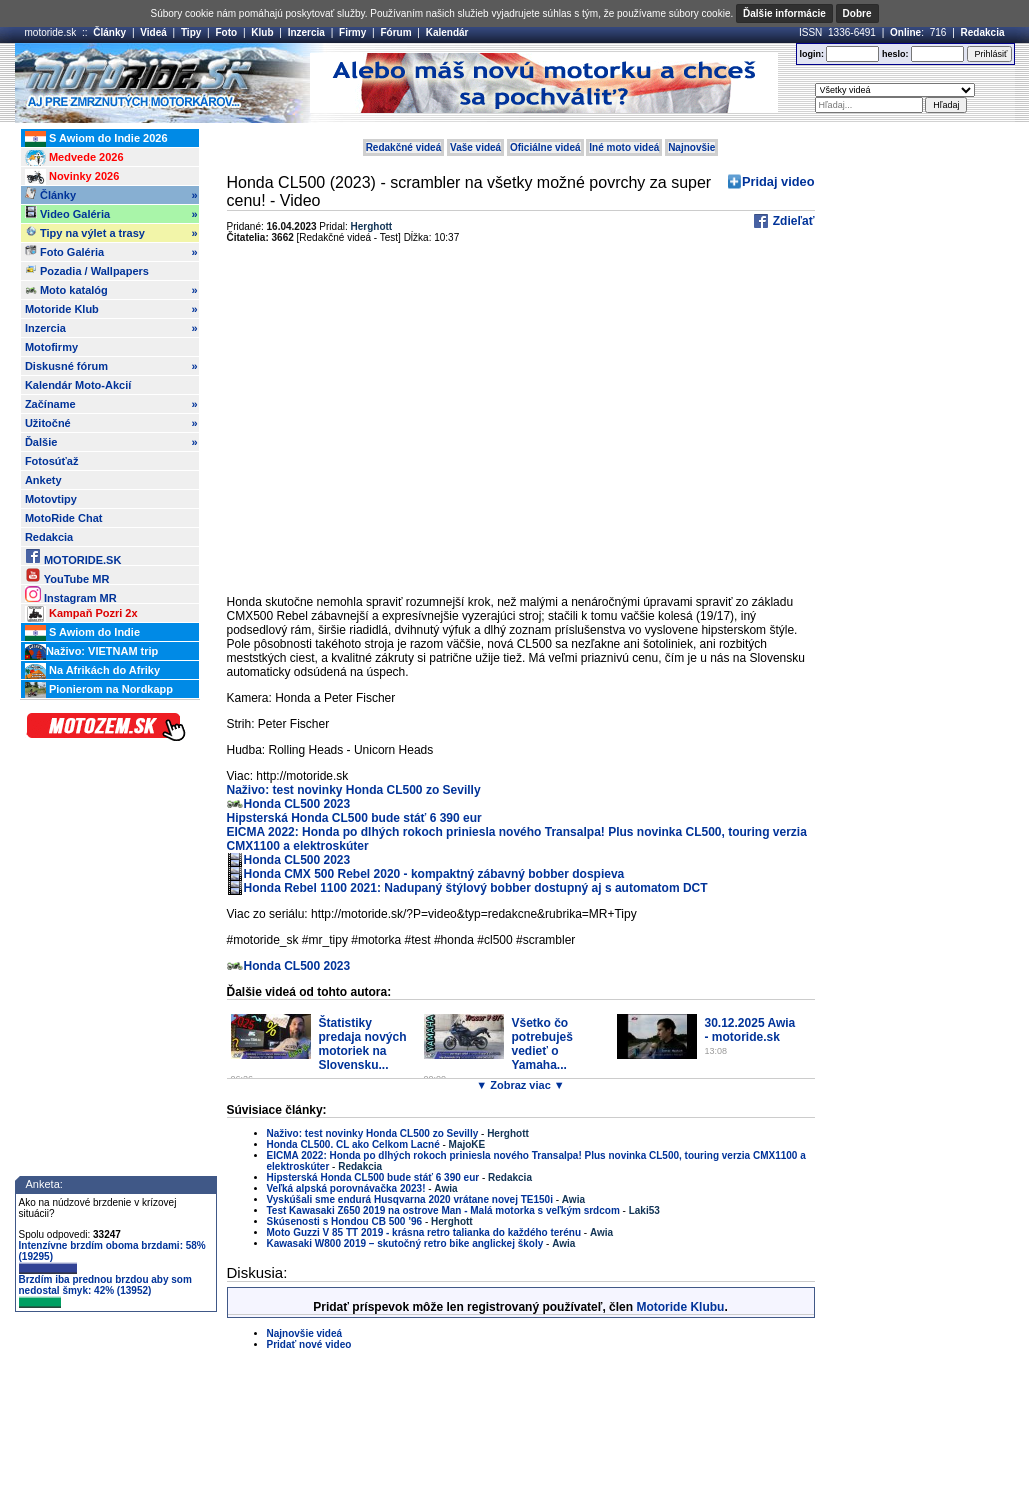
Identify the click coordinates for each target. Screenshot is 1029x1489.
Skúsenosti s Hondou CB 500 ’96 (345, 1221)
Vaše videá (475, 147)
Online (905, 32)
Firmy (352, 32)
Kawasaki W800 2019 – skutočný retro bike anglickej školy (405, 1243)
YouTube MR (67, 575)
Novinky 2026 (72, 177)
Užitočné (111, 423)
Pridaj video (778, 181)
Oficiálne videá (545, 147)
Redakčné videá (404, 147)
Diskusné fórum (111, 366)
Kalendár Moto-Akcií (78, 385)
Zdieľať (791, 221)
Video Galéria (111, 214)
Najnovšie (691, 147)
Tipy (191, 32)
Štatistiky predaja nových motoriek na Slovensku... (363, 1044)
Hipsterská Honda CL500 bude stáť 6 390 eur (354, 818)
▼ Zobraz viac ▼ (520, 1085)
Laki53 (644, 1210)
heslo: (895, 54)
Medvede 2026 (74, 158)
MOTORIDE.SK (73, 556)
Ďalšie (111, 442)
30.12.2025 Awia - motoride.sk (750, 1030)
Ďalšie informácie (784, 13)
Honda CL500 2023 (297, 804)
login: (811, 54)
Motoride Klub (111, 309)
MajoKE (467, 1144)
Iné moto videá (624, 147)
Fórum (395, 32)
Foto (226, 32)
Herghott (372, 226)
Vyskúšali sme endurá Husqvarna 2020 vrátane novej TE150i (411, 1199)
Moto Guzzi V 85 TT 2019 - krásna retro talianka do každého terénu (424, 1232)
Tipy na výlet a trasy (111, 233)
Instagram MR (71, 594)
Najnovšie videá (305, 1333)
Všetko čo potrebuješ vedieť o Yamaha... (542, 1044)
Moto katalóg (111, 290)
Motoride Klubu (680, 1307)
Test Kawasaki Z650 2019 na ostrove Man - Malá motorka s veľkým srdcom (443, 1210)
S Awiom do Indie (82, 633)
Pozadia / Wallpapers (87, 270)
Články (109, 32)
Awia (445, 1188)
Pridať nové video (309, 1344)
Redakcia (983, 32)
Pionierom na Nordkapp (99, 690)
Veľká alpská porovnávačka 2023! (346, 1188)
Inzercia (306, 32)
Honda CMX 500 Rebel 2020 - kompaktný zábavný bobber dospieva (434, 874)
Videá (153, 32)
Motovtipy (51, 499)
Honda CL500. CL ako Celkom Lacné (353, 1144)
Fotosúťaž (52, 461)
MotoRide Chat (64, 518)
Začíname (111, 404)
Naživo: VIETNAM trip (91, 652)
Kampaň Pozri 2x (81, 614)
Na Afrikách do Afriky (92, 671)
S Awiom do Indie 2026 (96, 139)
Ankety (43, 480)
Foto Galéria (111, 252)
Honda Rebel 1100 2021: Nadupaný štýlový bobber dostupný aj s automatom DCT (476, 888)
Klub (262, 32)
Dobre (857, 13)
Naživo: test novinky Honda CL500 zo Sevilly (354, 790)
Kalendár (447, 32)
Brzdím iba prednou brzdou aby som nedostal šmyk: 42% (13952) (105, 1291)
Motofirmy (51, 347)
